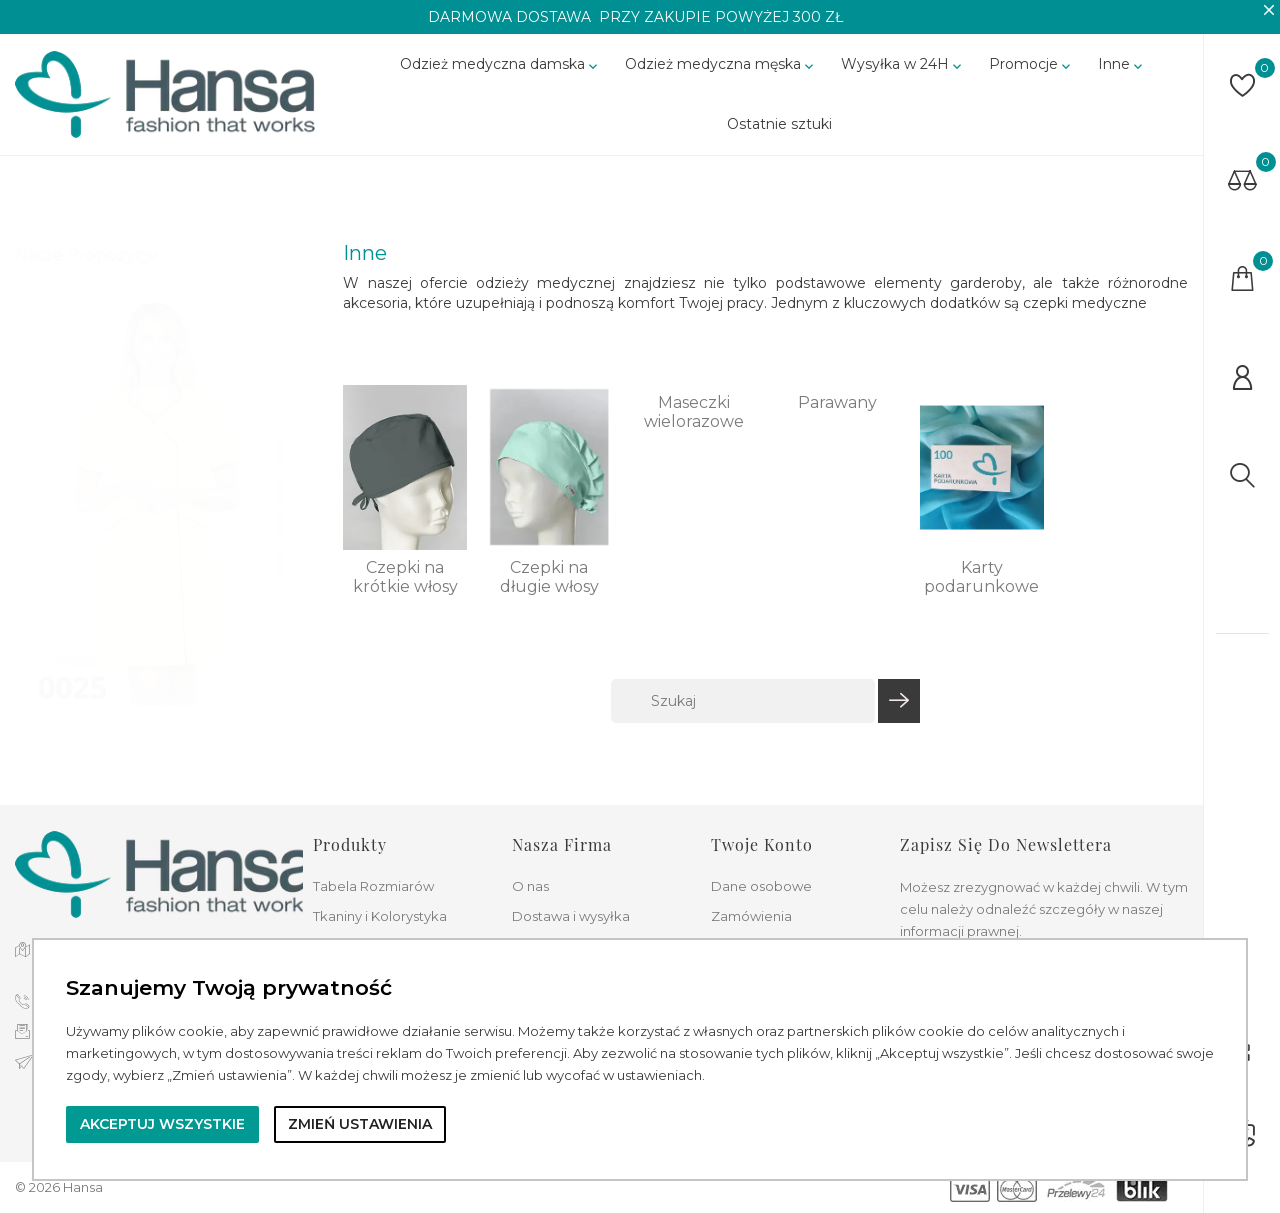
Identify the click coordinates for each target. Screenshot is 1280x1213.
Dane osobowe (761, 886)
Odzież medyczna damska (500, 75)
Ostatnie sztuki (779, 135)
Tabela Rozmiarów (373, 886)
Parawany (837, 422)
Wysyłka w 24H (903, 75)
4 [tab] (280, 564)
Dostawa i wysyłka (571, 916)
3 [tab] (280, 527)
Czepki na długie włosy (549, 597)
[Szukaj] (743, 722)
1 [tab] (280, 453)
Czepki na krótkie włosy (405, 597)
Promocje (1031, 75)
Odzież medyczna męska (721, 75)
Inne (1122, 75)
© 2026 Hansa (59, 1187)
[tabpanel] (154, 512)
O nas (530, 886)
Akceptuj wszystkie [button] (162, 1124)
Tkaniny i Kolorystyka (380, 916)
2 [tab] (280, 490)
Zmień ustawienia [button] (360, 1124)
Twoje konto (762, 844)
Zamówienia (751, 916)
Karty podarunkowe (981, 597)
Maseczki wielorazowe (694, 432)
